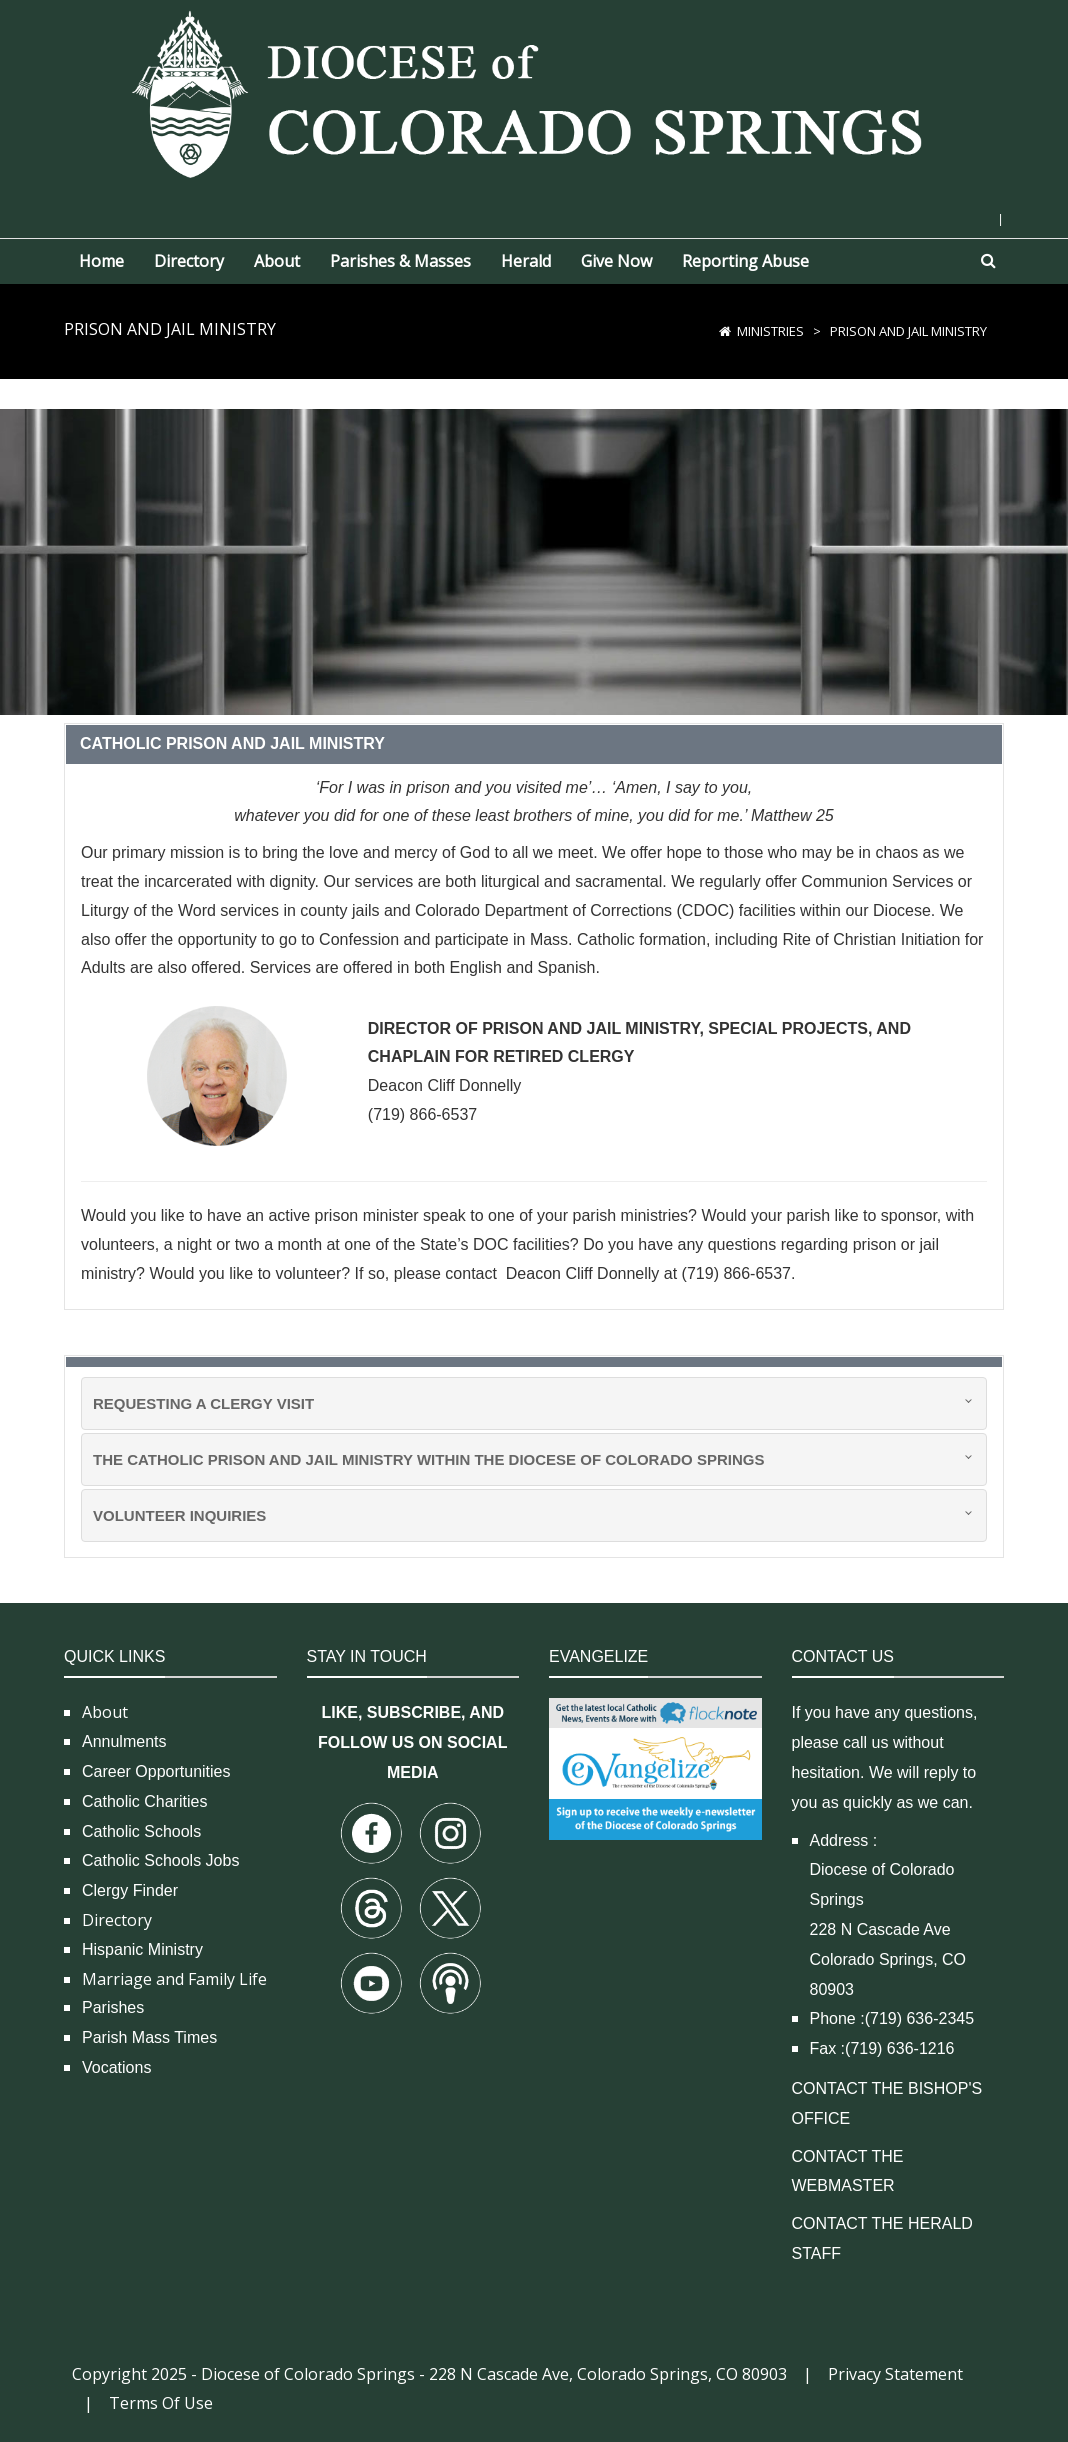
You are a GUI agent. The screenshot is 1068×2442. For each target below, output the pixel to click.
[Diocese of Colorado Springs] (534, 92)
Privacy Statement (895, 2374)
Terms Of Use (161, 2403)
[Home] (725, 331)
